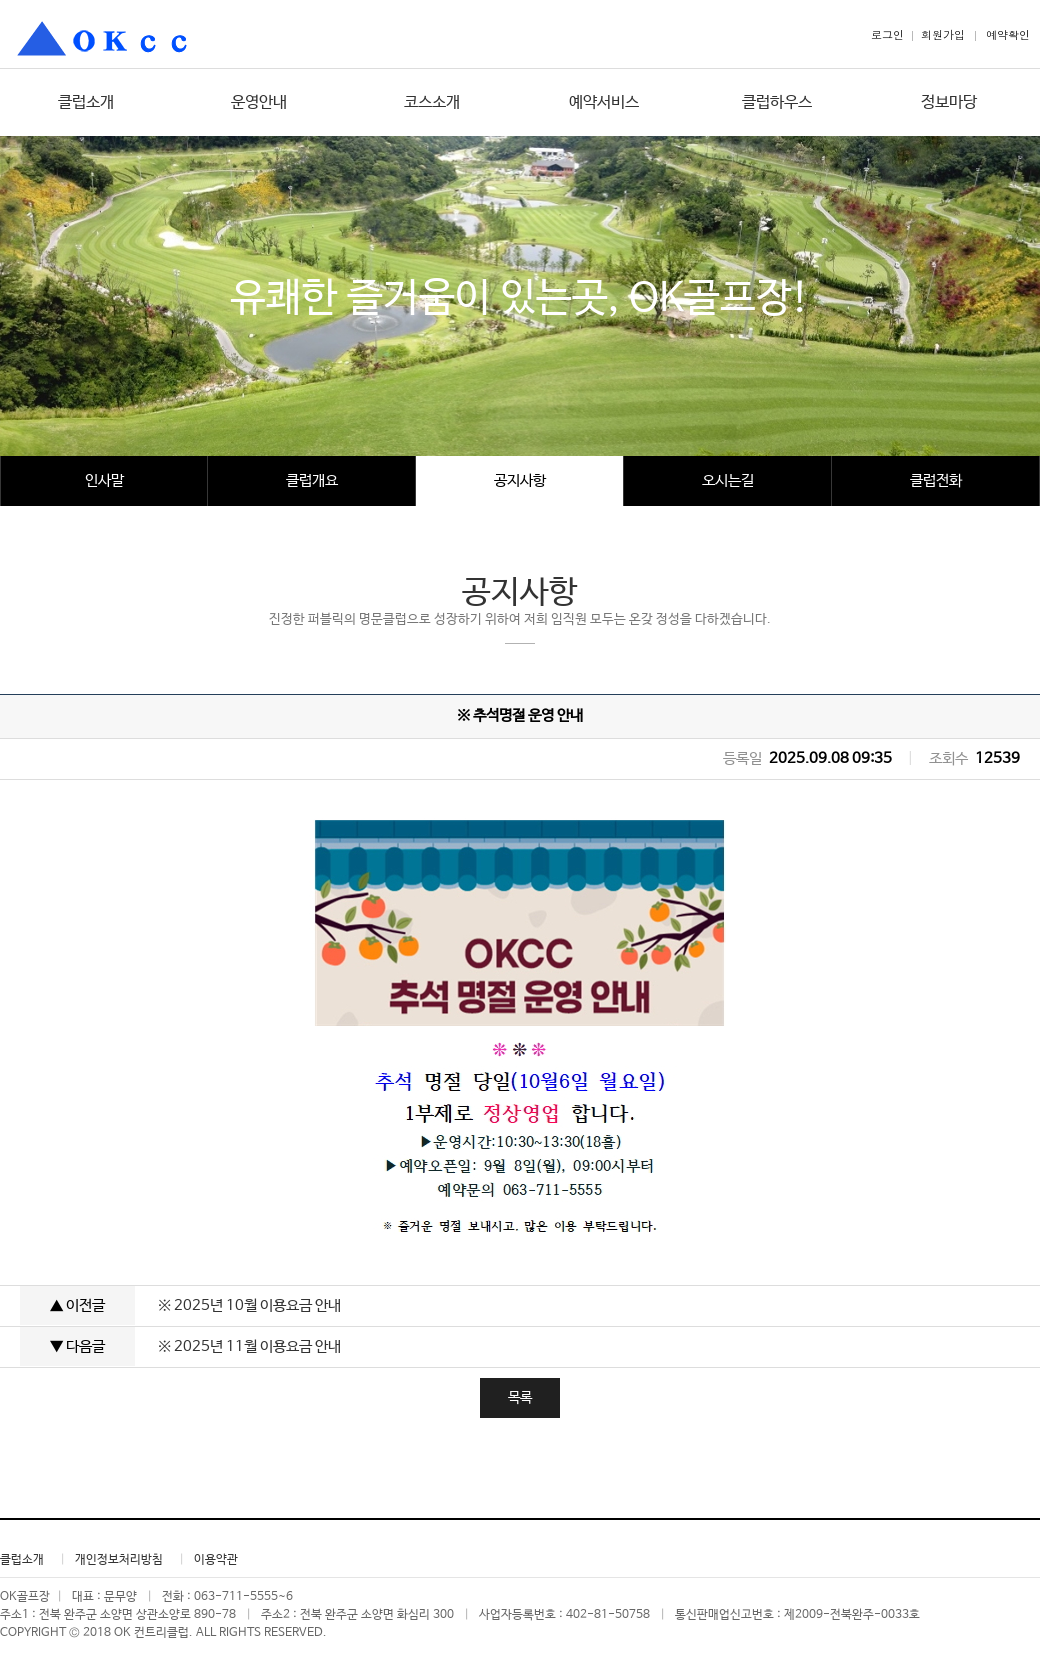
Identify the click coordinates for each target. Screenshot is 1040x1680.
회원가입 (943, 34)
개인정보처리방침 (119, 1560)
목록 (520, 1398)
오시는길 (728, 480)
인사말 (104, 480)
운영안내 (259, 102)
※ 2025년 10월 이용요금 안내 (249, 1305)
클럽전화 (936, 480)
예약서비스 (604, 102)
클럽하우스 (777, 102)
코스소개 (432, 102)
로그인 (887, 34)
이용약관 (216, 1560)
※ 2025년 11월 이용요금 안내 (249, 1346)
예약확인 (1008, 34)
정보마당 (949, 102)
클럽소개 (86, 102)
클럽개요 (312, 480)
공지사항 (520, 480)
